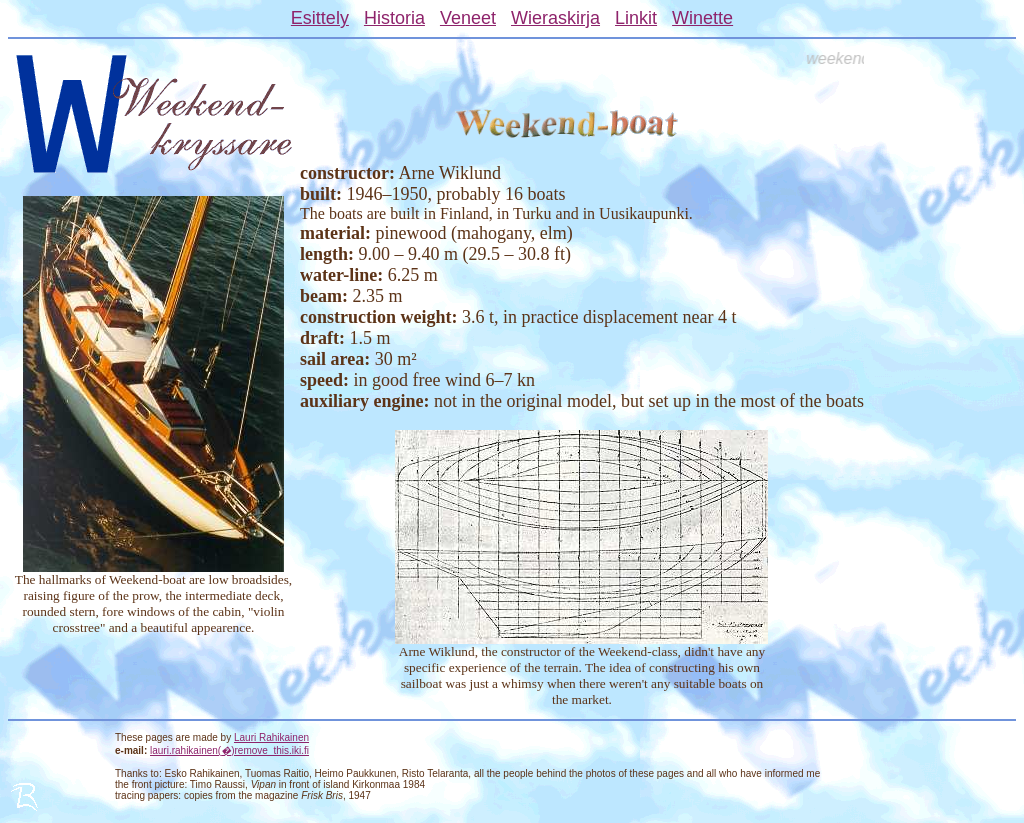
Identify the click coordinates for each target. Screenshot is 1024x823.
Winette (702, 18)
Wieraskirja (555, 18)
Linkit (636, 18)
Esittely (320, 18)
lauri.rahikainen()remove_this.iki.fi (229, 750)
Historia (394, 18)
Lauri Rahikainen (271, 737)
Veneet (468, 18)
